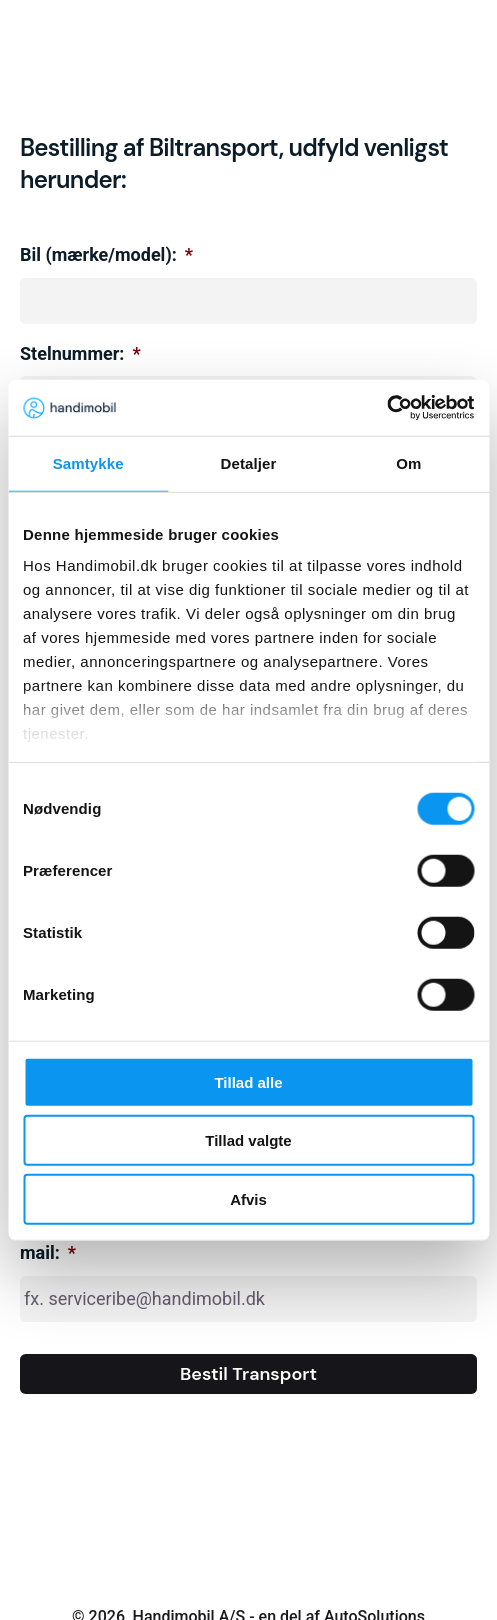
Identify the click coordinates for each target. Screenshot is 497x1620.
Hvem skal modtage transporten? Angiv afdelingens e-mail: (240, 1241)
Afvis (248, 1198)
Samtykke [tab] (88, 462)
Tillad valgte (248, 1140)
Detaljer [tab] (249, 462)
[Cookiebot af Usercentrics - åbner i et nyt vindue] (386, 408)
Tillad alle (248, 1081)
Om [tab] (408, 462)
